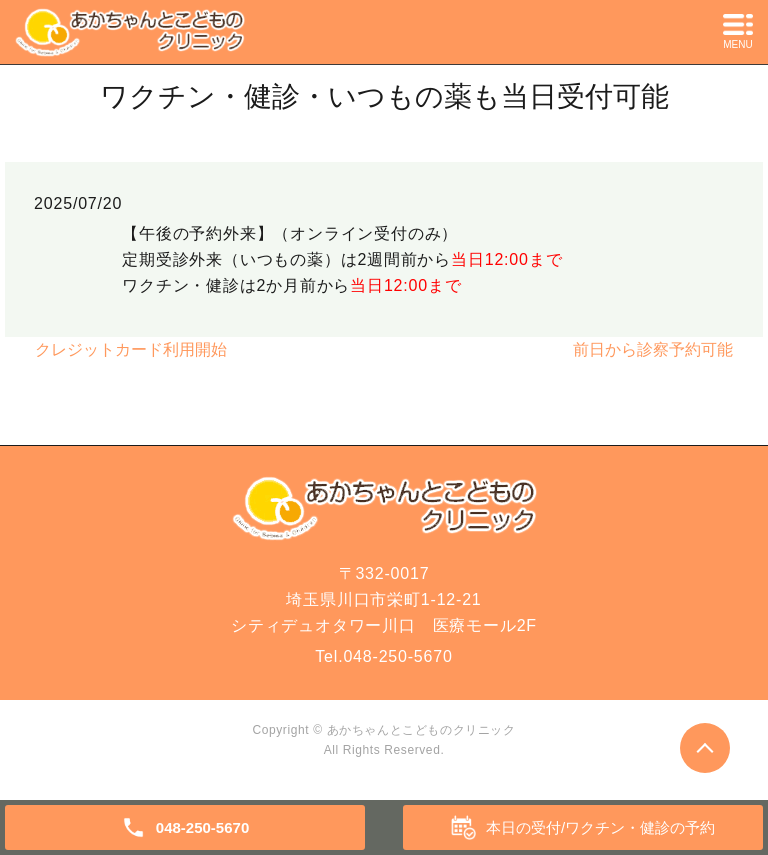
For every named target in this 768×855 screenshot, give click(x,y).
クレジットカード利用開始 (131, 349)
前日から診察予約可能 (653, 349)
